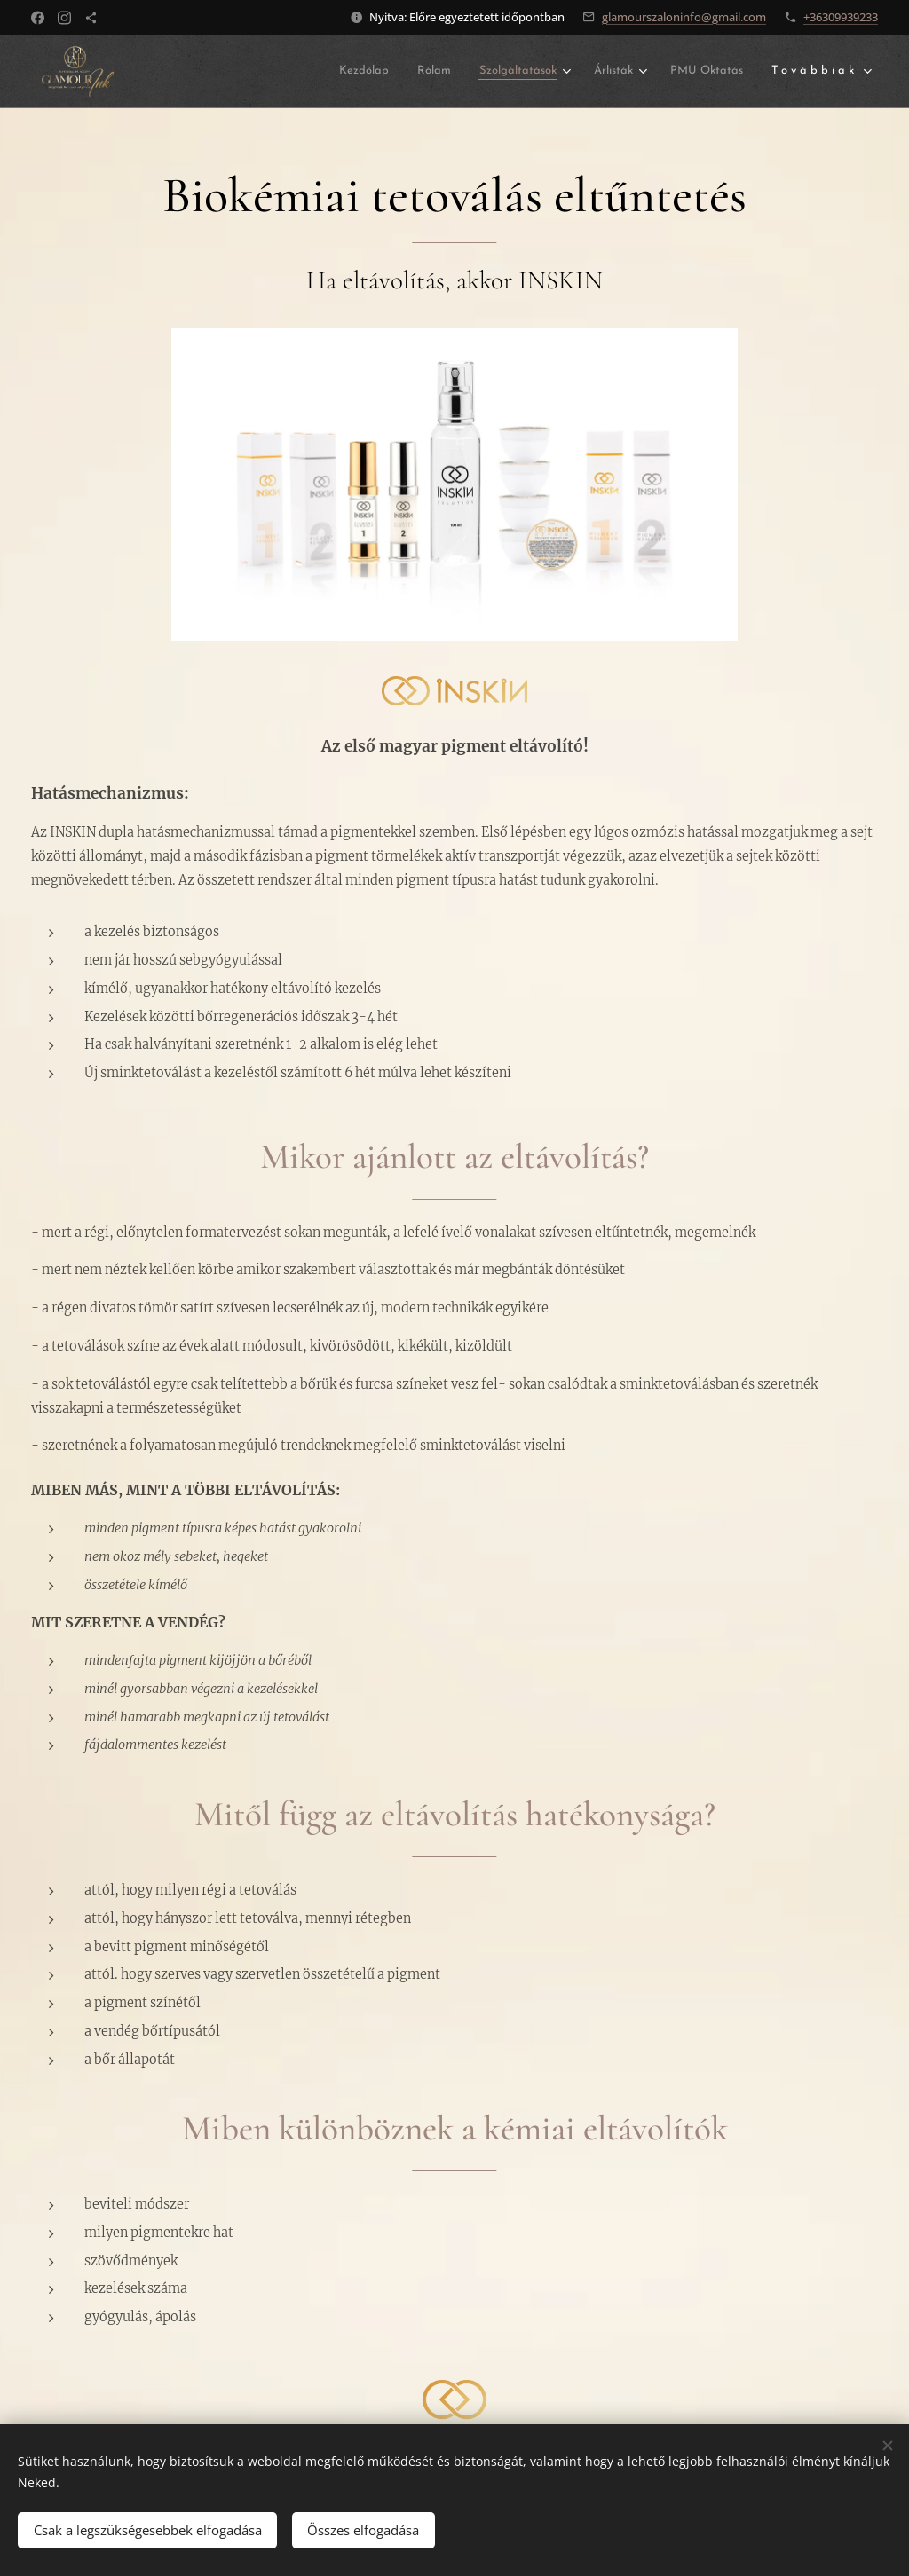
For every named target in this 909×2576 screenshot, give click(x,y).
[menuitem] (360, 71)
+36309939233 (840, 17)
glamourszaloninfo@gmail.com (684, 17)
